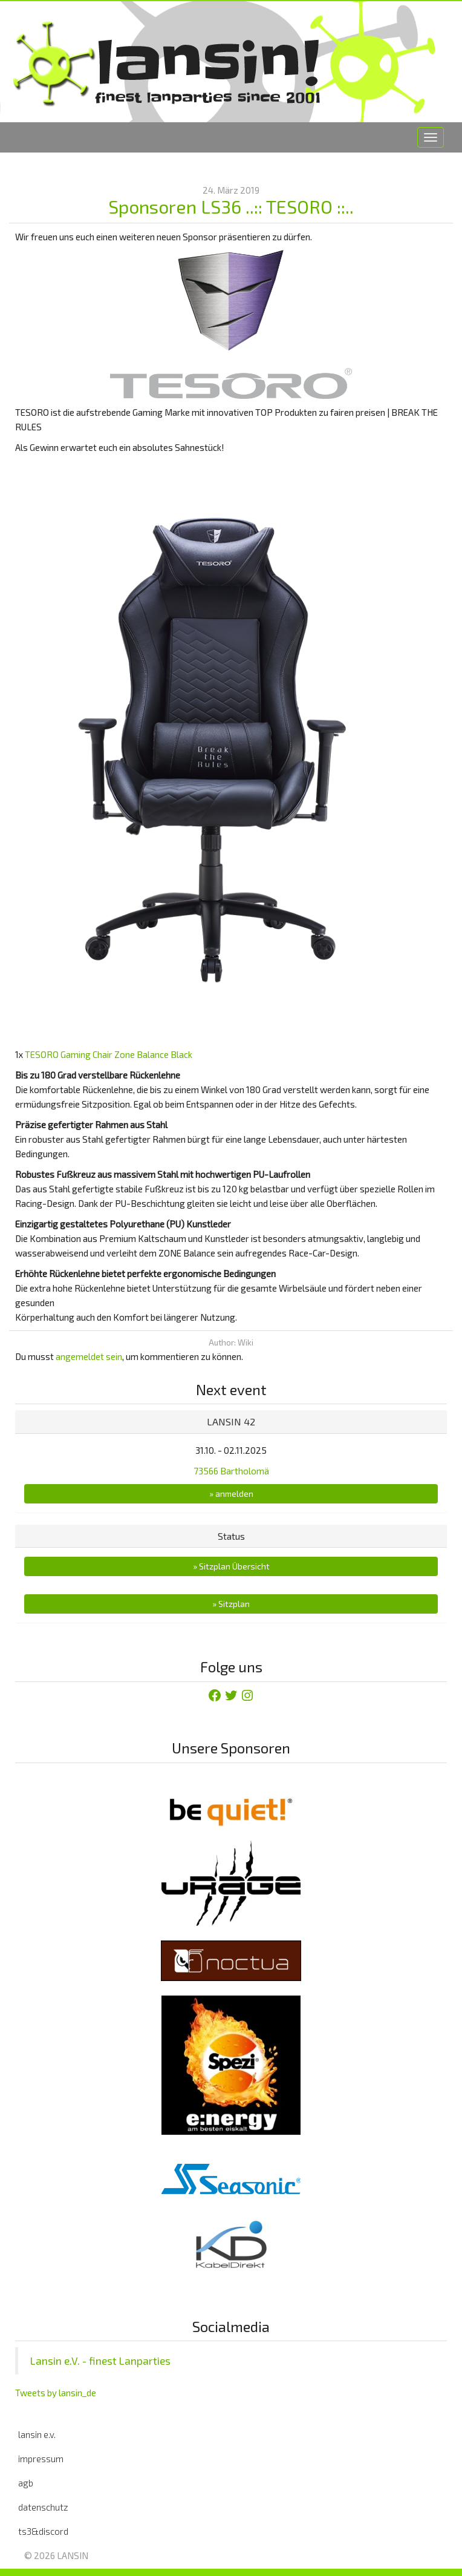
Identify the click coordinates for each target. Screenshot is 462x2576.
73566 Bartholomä (231, 1470)
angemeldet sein (89, 1356)
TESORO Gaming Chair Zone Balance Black (108, 1054)
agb (25, 2482)
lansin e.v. (37, 2434)
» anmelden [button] (231, 1493)
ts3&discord (43, 2531)
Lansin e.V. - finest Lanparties (100, 2360)
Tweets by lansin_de (55, 2392)
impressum (40, 2458)
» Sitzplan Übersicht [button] (231, 1566)
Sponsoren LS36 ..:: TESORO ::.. (231, 206)
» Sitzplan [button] (231, 1603)
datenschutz (43, 2507)
